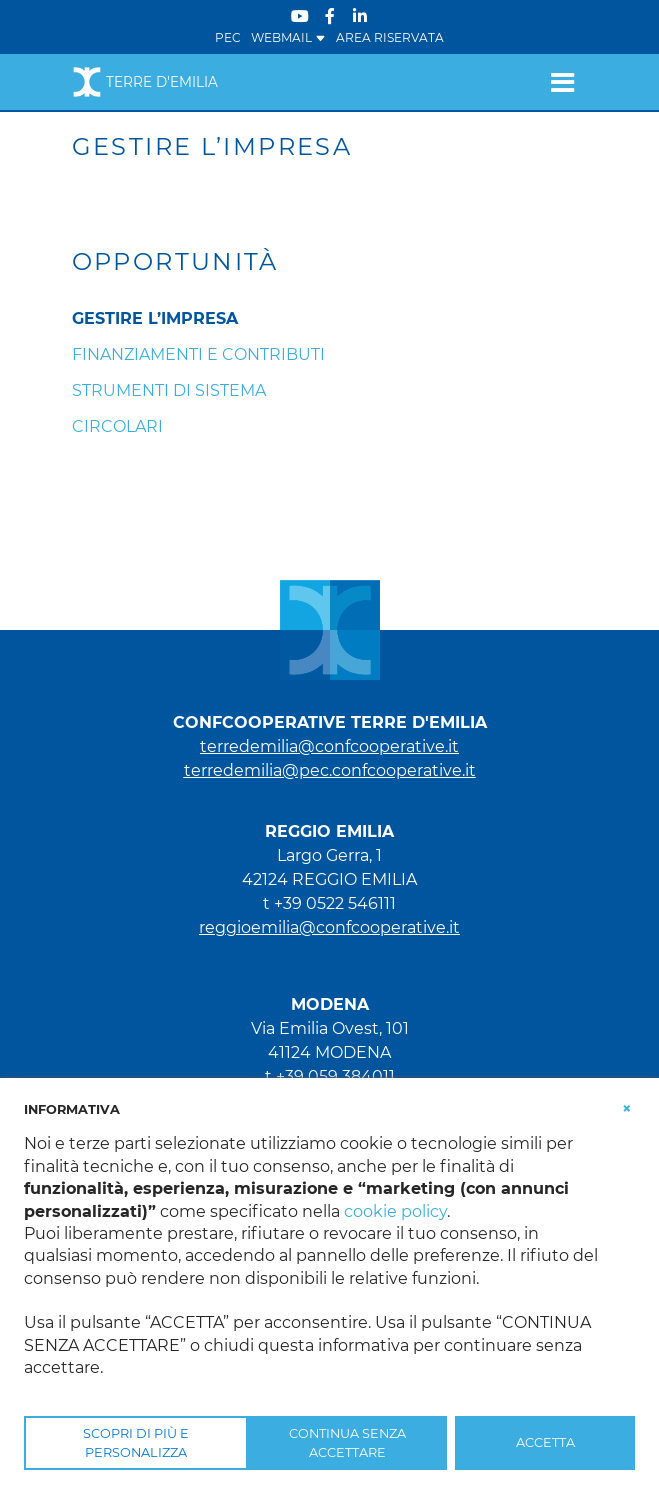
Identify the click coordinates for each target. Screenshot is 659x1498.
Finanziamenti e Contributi (198, 354)
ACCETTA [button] (545, 1442)
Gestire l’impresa (155, 318)
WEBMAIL (288, 37)
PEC (228, 37)
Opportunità (175, 262)
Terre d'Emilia (145, 82)
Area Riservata (390, 37)
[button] (627, 1108)
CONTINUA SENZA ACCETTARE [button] (347, 1443)
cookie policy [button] (395, 1211)
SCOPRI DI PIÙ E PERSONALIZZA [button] (136, 1443)
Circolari (117, 426)
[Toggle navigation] (562, 82)
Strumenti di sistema (169, 390)
